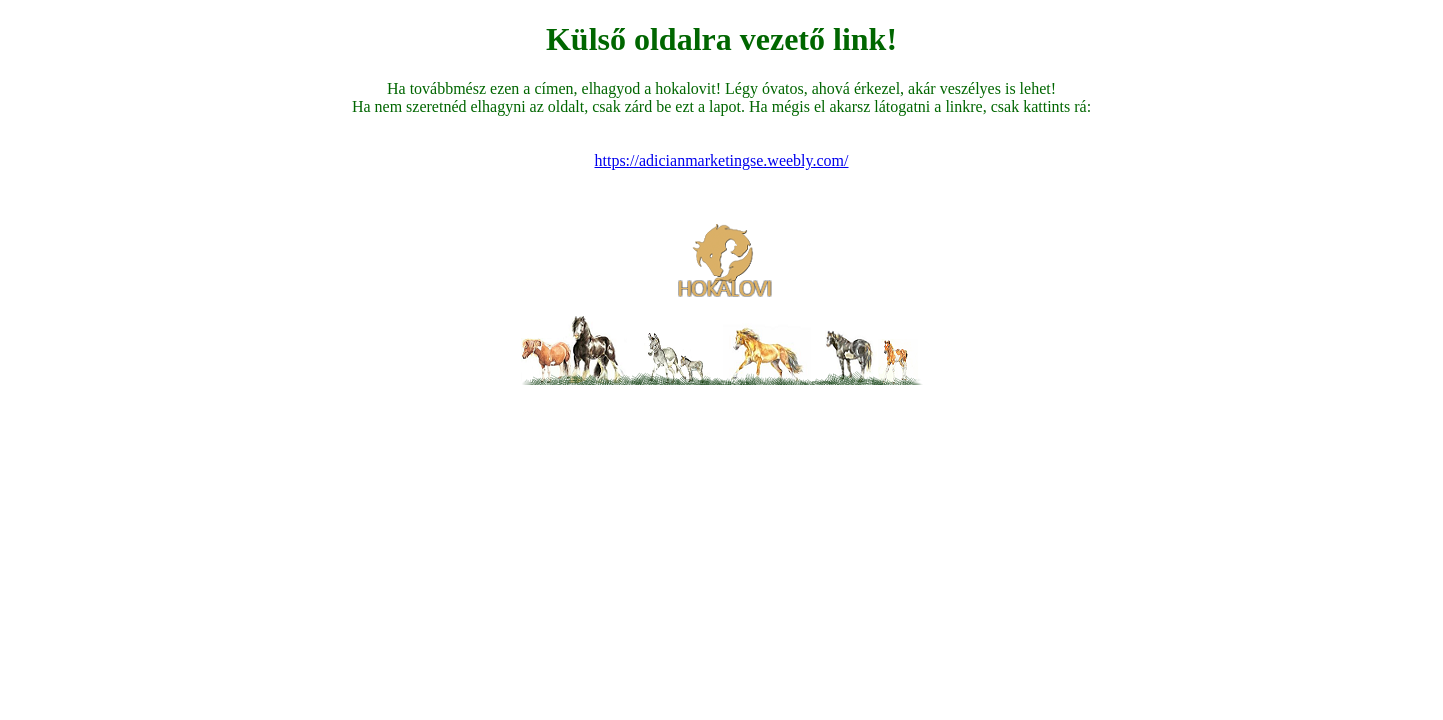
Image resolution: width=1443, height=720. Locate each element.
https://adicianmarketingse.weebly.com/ (722, 160)
